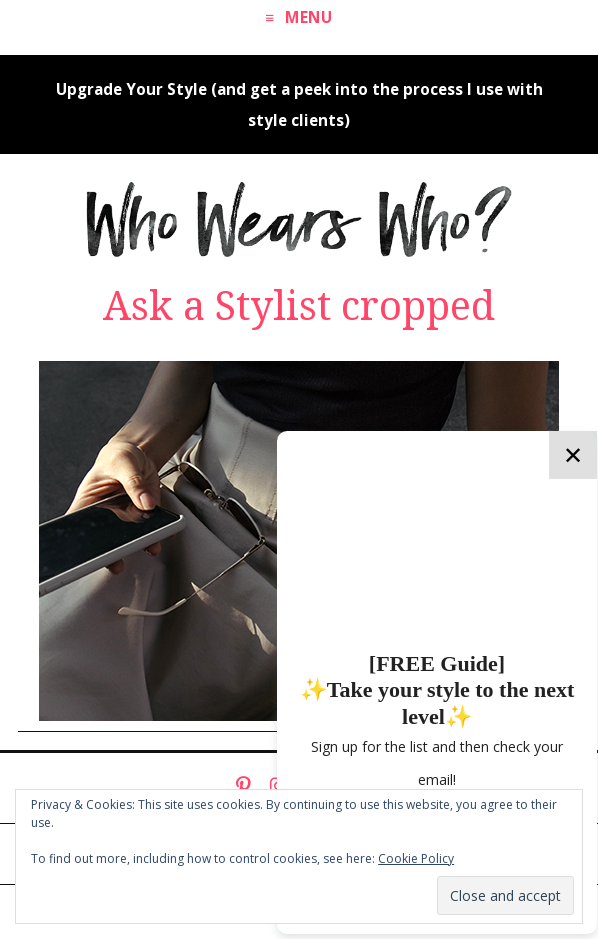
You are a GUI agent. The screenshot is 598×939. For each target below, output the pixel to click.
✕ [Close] (573, 454)
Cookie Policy (416, 858)
